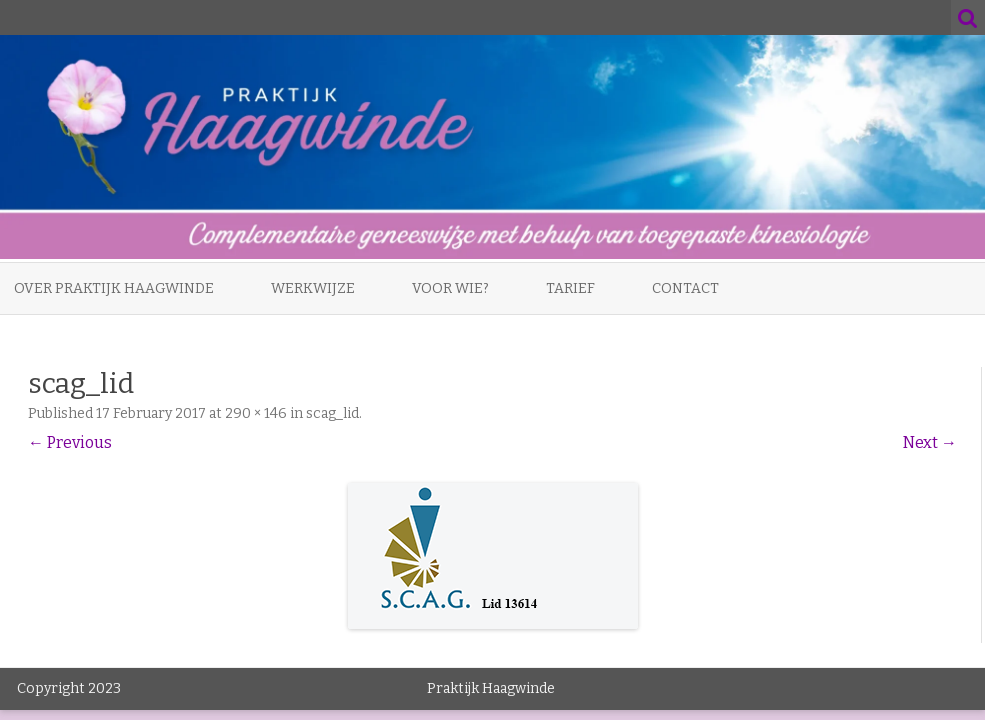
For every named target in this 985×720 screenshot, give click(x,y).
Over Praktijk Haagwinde (114, 288)
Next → (930, 442)
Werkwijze (313, 288)
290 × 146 (256, 413)
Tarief (570, 288)
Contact (685, 288)
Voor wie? (450, 288)
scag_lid (332, 413)
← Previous (70, 442)
